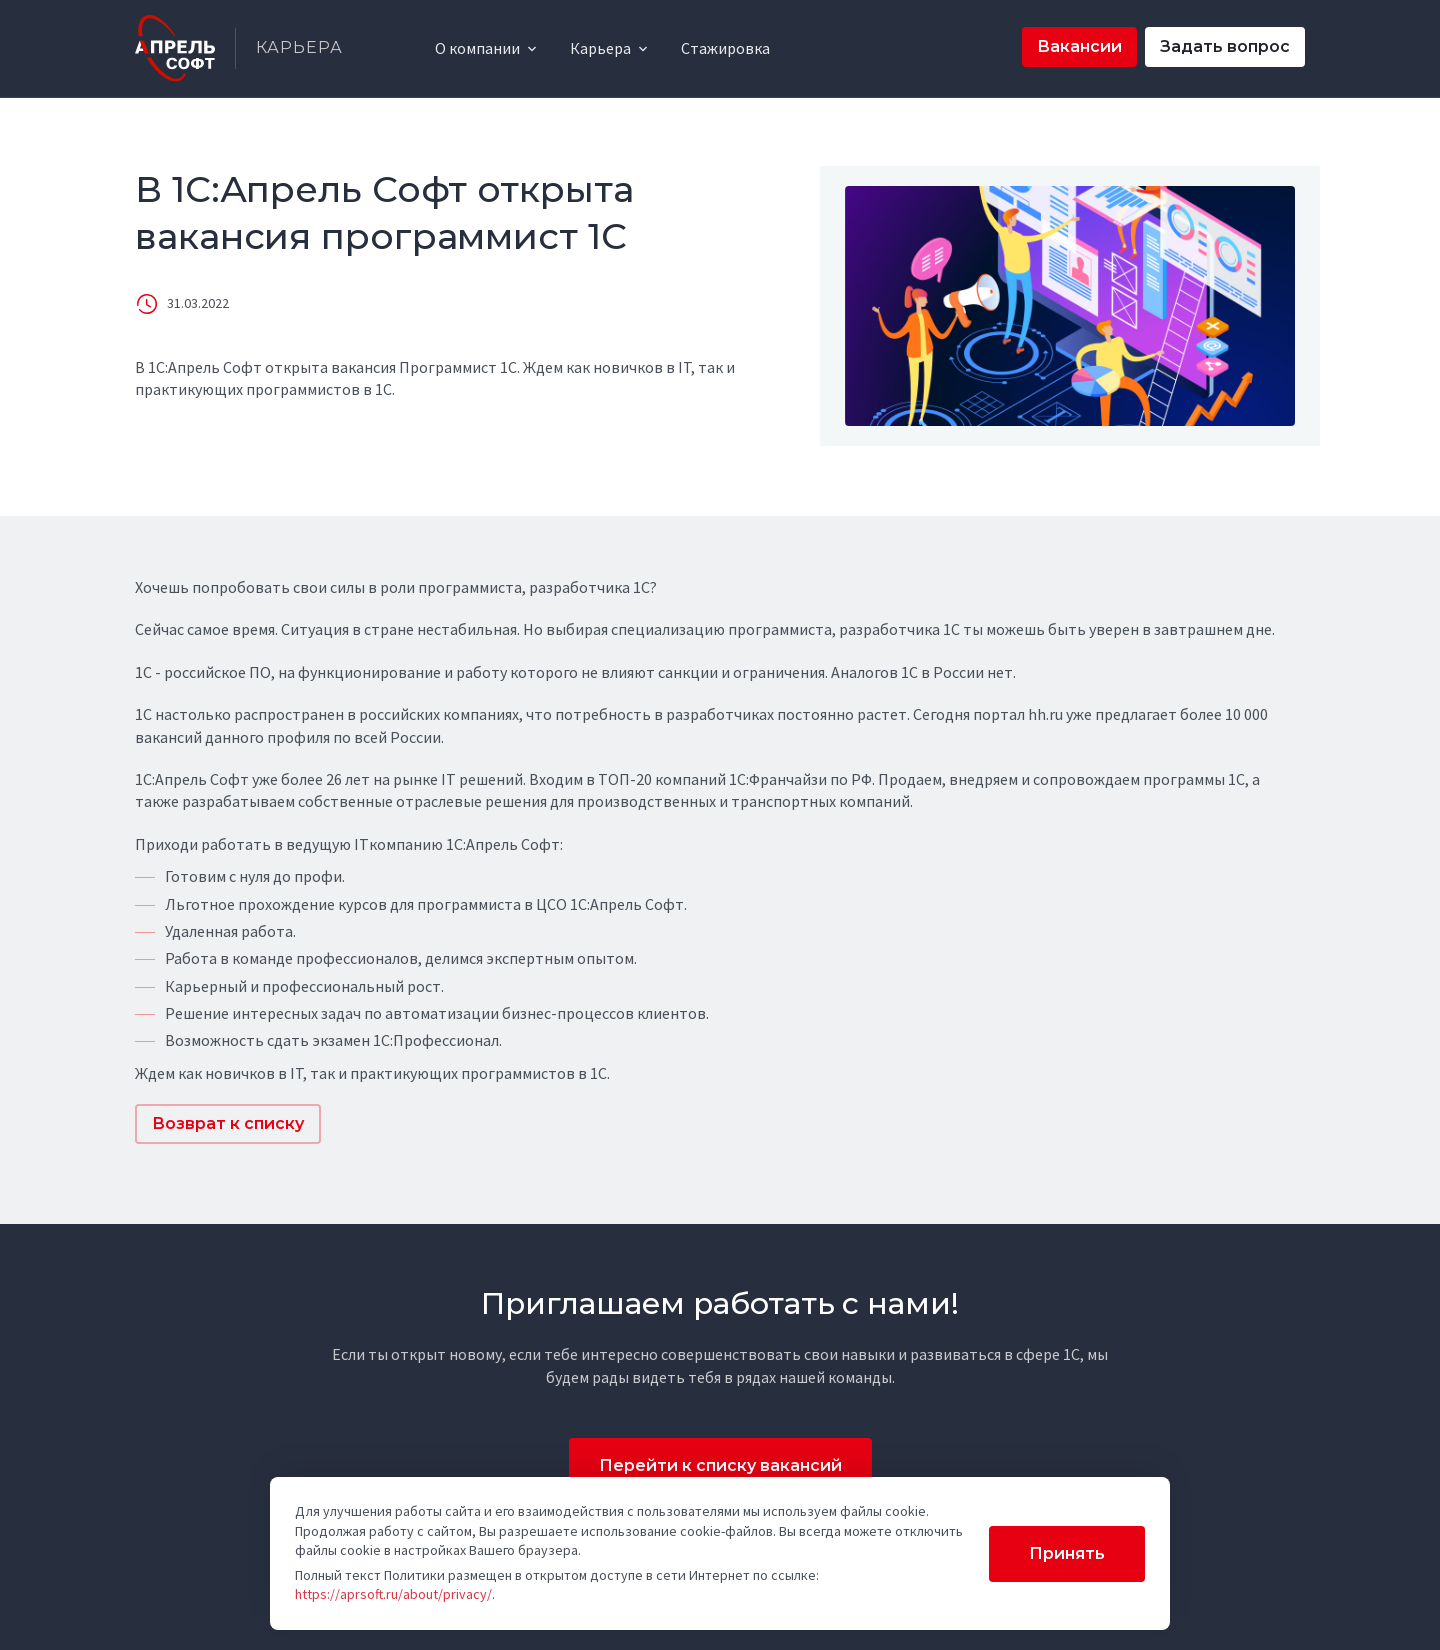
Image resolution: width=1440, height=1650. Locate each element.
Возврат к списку (228, 1123)
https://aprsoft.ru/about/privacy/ (393, 1594)
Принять (1067, 1553)
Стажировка (725, 48)
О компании (477, 48)
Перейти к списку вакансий (720, 1465)
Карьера (600, 48)
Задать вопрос (1225, 46)
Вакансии (1079, 46)
